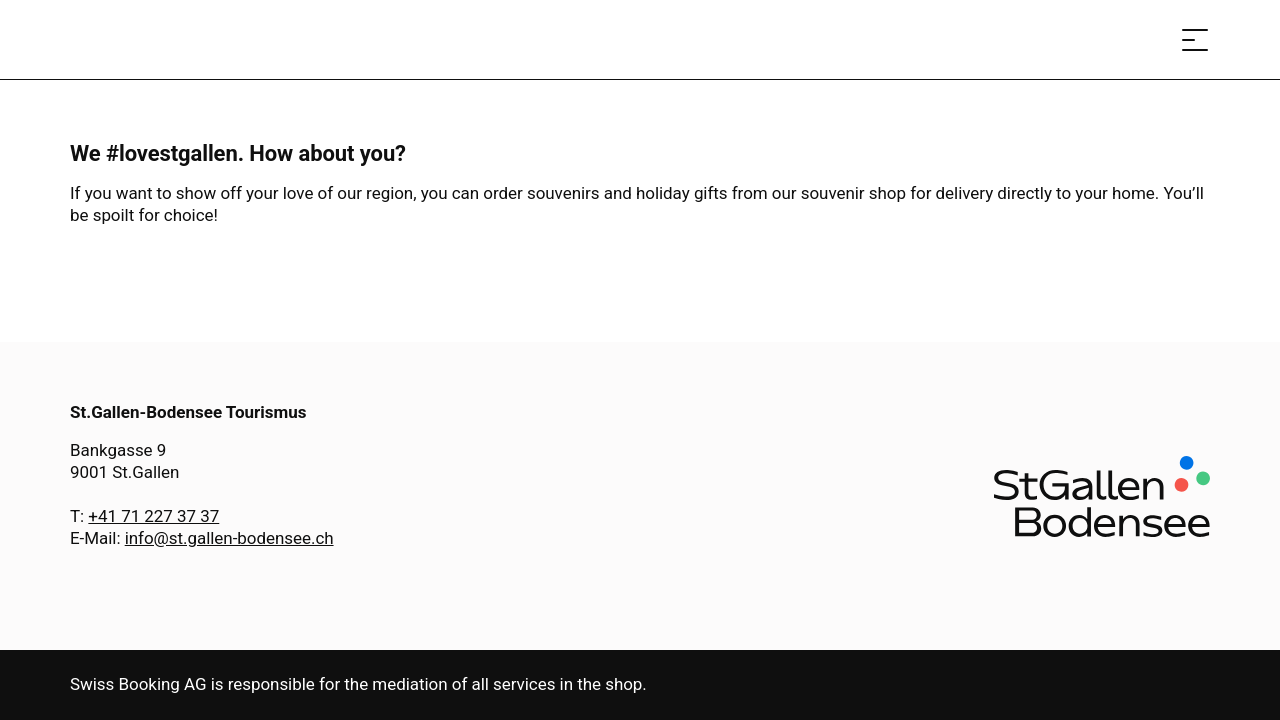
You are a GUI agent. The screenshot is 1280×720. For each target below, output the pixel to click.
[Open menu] (1195, 39)
